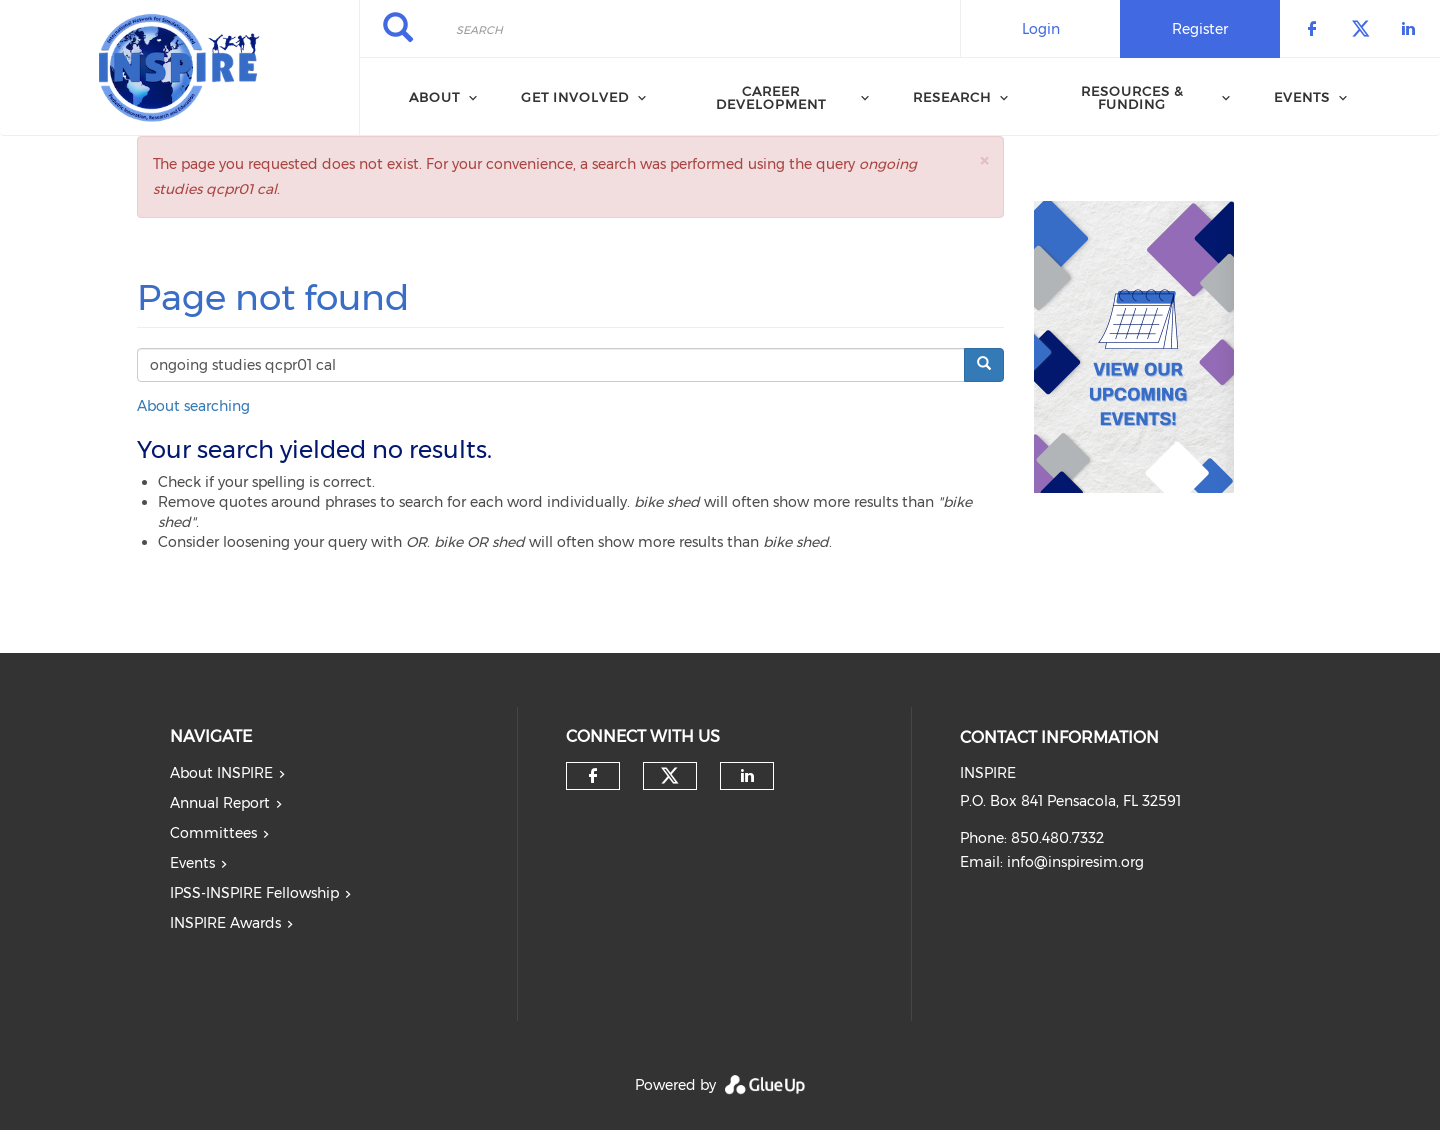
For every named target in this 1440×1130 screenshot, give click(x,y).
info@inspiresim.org (1075, 862)
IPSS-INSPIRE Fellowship (254, 893)
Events (1302, 97)
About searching (193, 406)
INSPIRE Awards (225, 923)
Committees (213, 833)
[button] (984, 160)
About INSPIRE (221, 773)
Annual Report (220, 803)
